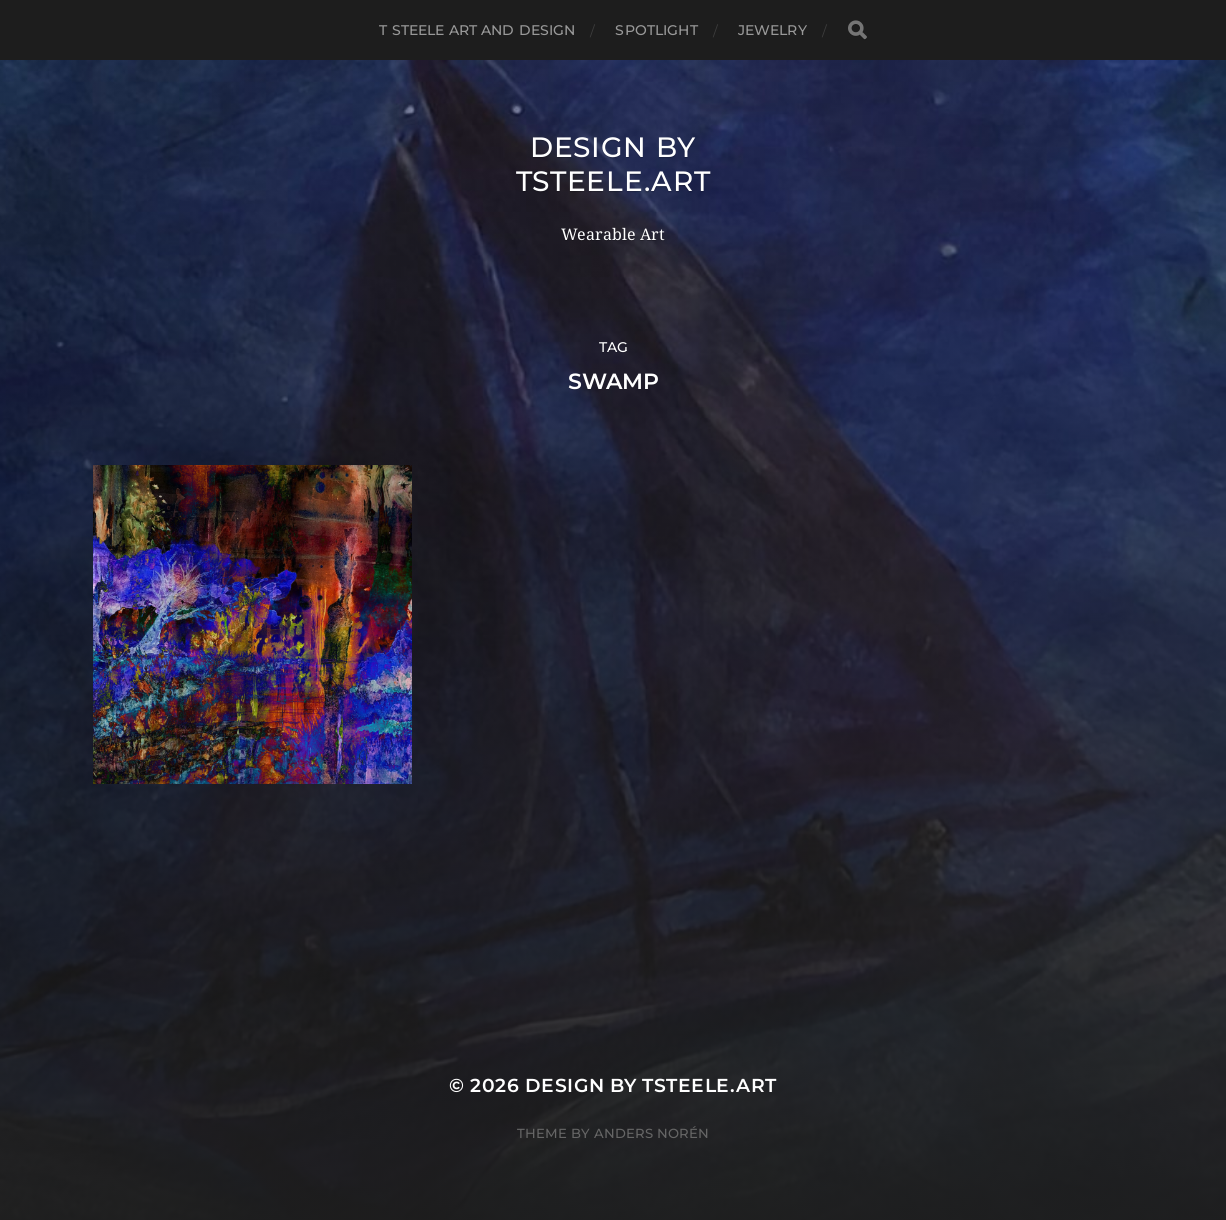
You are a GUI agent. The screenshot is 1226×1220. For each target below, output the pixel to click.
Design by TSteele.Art (613, 164)
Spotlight (656, 30)
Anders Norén (651, 1133)
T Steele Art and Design (477, 30)
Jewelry (772, 30)
